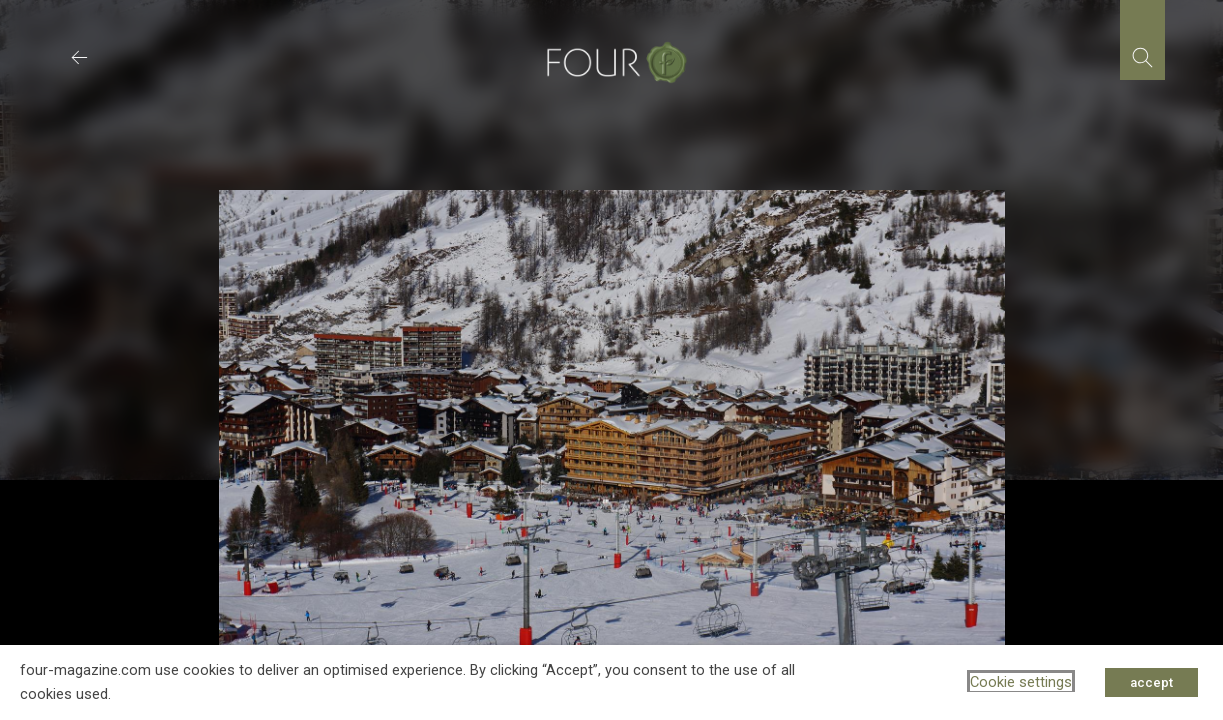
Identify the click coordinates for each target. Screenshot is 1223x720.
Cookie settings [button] (1021, 682)
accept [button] (1151, 682)
